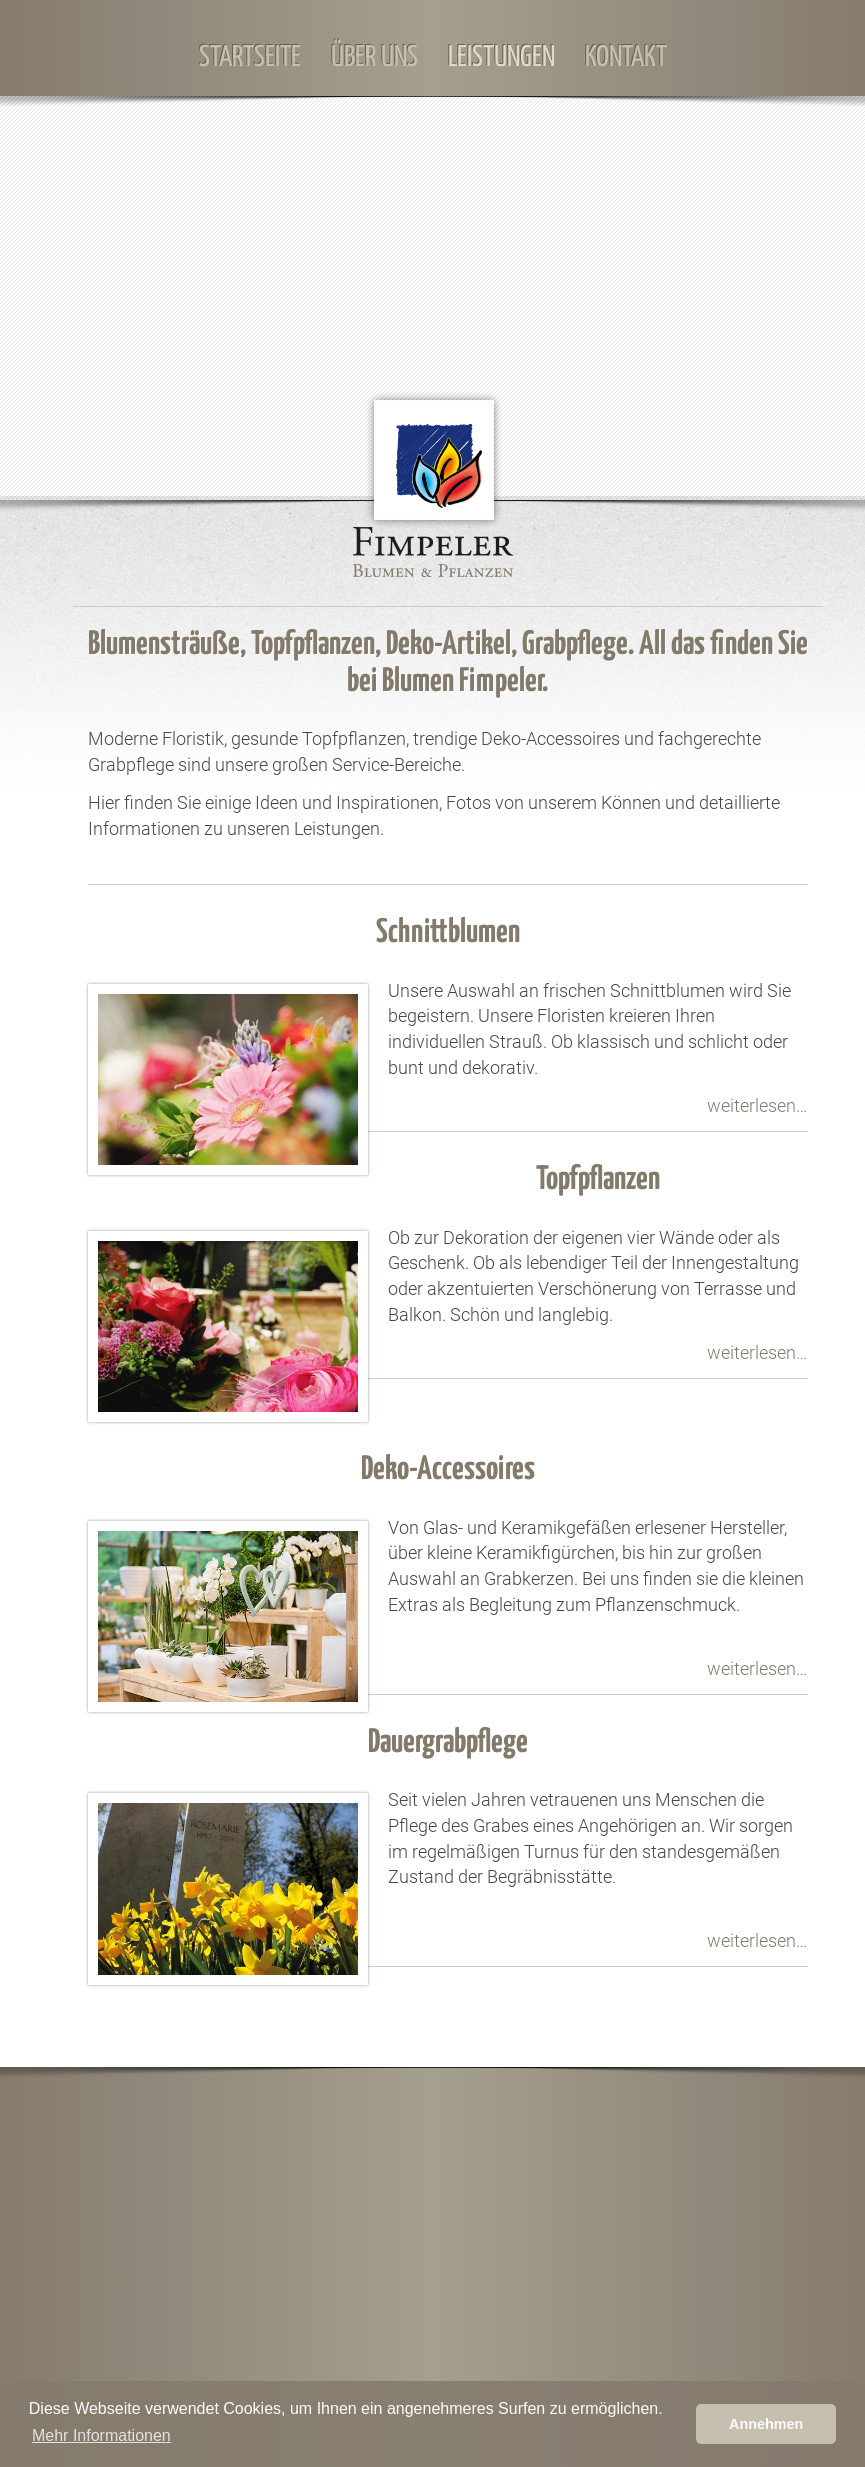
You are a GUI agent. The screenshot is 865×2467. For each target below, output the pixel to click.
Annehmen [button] (766, 2424)
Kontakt (626, 58)
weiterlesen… (757, 1105)
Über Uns (374, 58)
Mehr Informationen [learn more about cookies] (101, 2435)
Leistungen (501, 58)
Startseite (250, 58)
